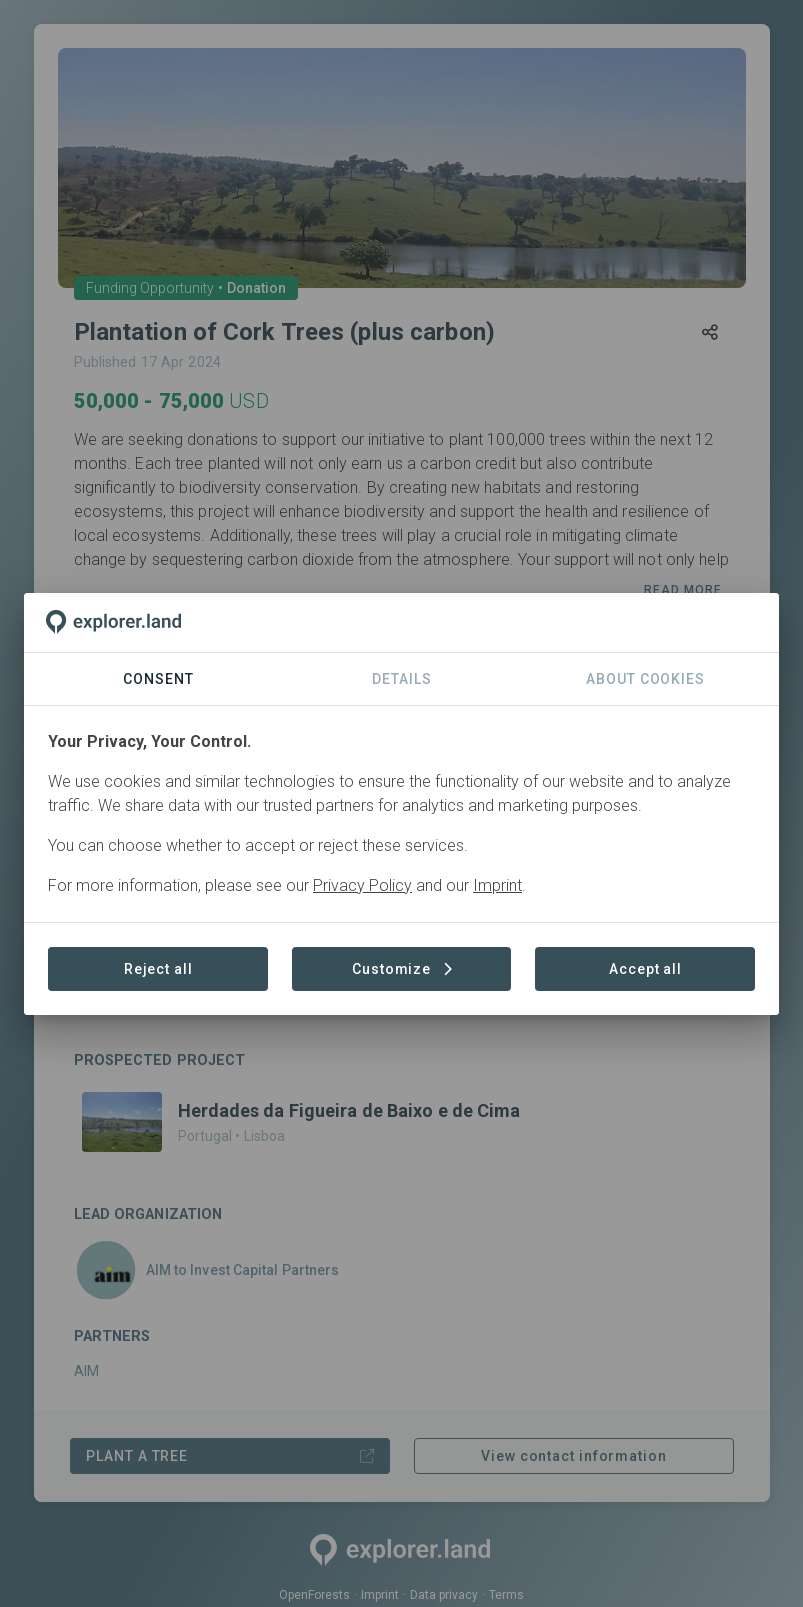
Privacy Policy (362, 885)
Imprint (497, 885)
